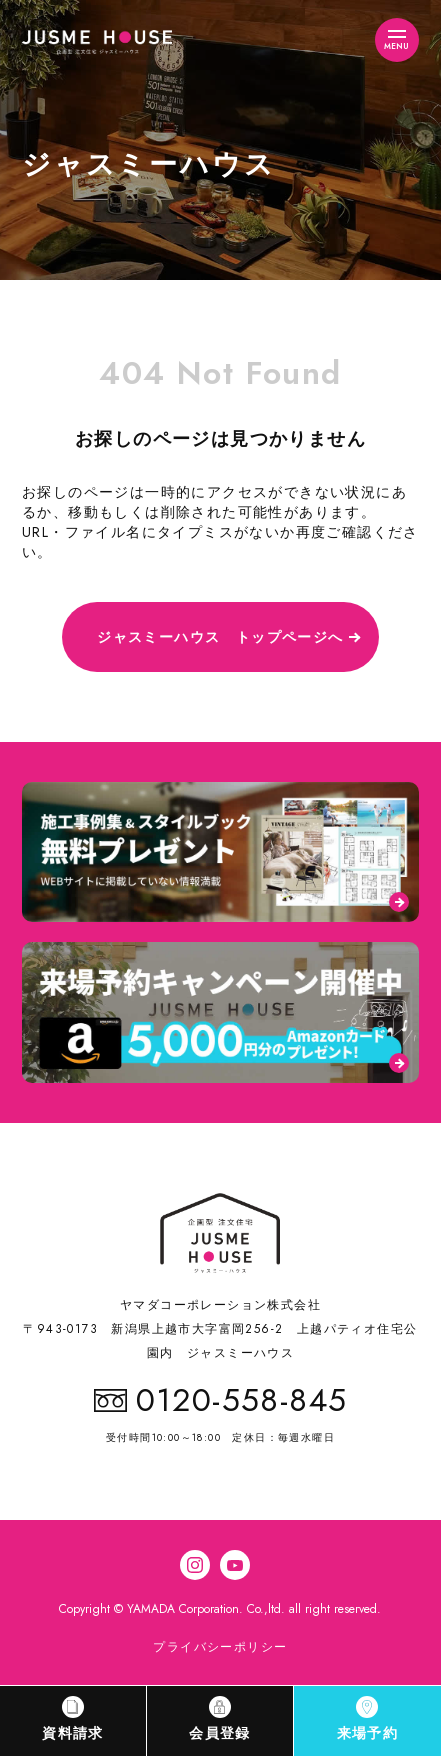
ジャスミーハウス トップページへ (220, 637)
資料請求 (73, 1719)
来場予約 (368, 1719)
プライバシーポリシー (220, 1647)
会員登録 (220, 1719)
